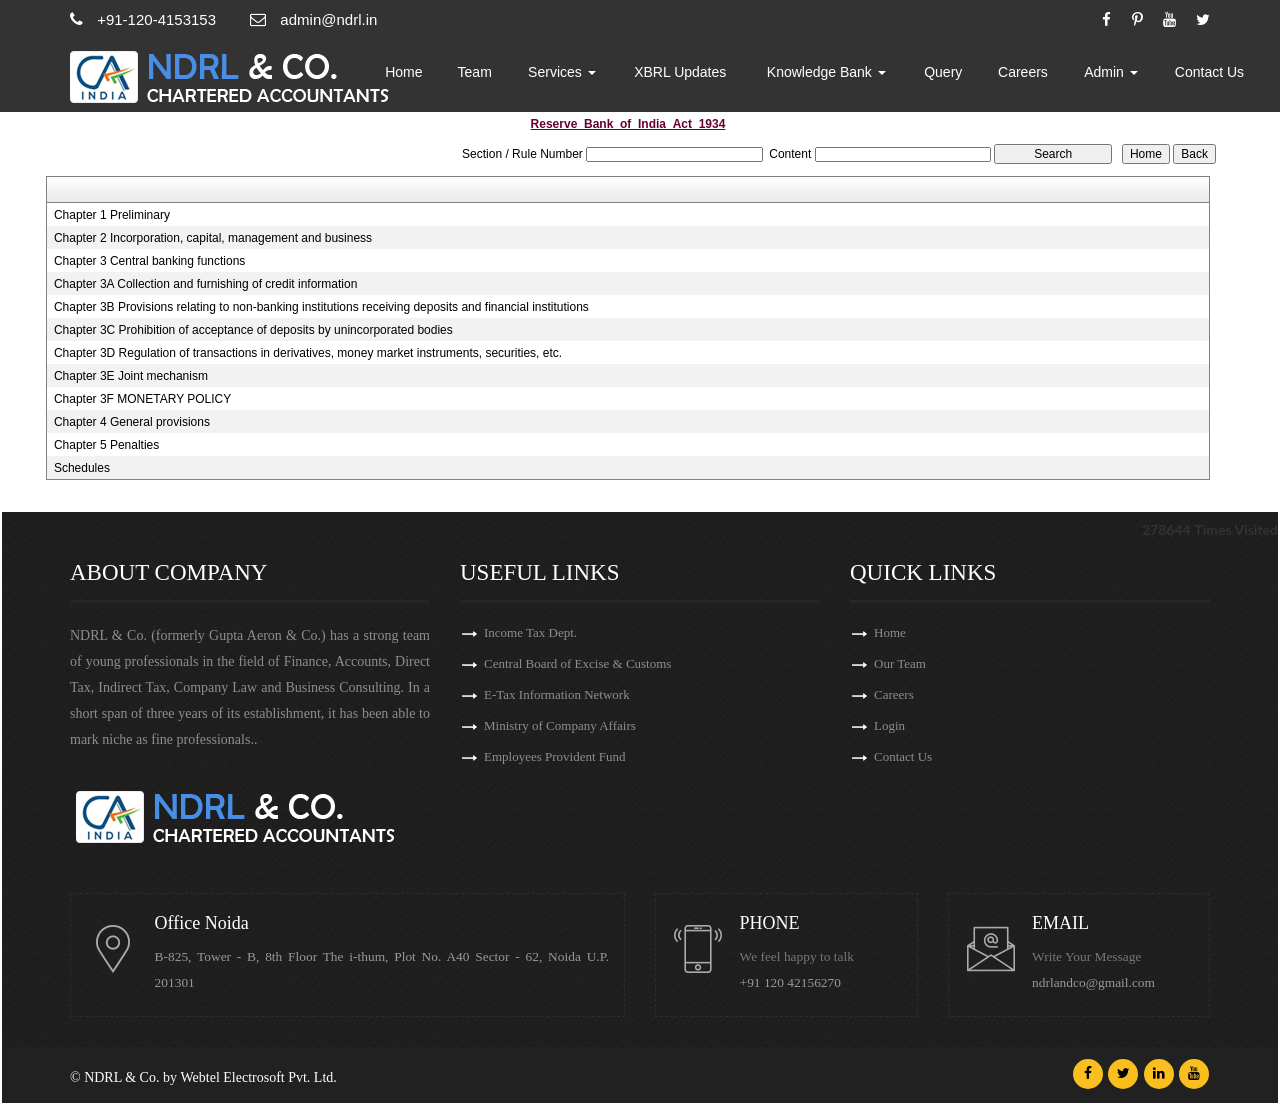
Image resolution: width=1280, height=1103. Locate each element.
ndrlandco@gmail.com (1096, 982)
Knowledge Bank (843, 75)
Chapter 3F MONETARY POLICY (142, 399)
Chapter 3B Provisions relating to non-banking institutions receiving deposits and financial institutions (321, 307)
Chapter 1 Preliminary (112, 215)
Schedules (82, 468)
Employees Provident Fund (555, 760)
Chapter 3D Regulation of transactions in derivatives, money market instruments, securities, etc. (308, 353)
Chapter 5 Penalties (106, 445)
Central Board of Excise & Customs (577, 664)
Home (438, 75)
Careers (1033, 75)
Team (507, 75)
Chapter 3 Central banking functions (149, 261)
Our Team (900, 664)
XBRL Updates (704, 75)
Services (591, 75)
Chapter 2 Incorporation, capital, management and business (213, 238)
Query (956, 75)
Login (889, 728)
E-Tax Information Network (557, 696)
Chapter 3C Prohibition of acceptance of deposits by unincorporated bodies (253, 330)
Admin (1117, 75)
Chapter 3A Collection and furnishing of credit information (206, 284)
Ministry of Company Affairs (560, 728)
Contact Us (1211, 75)
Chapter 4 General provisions (132, 422)
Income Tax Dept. (530, 632)
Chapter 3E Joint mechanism (131, 376)
